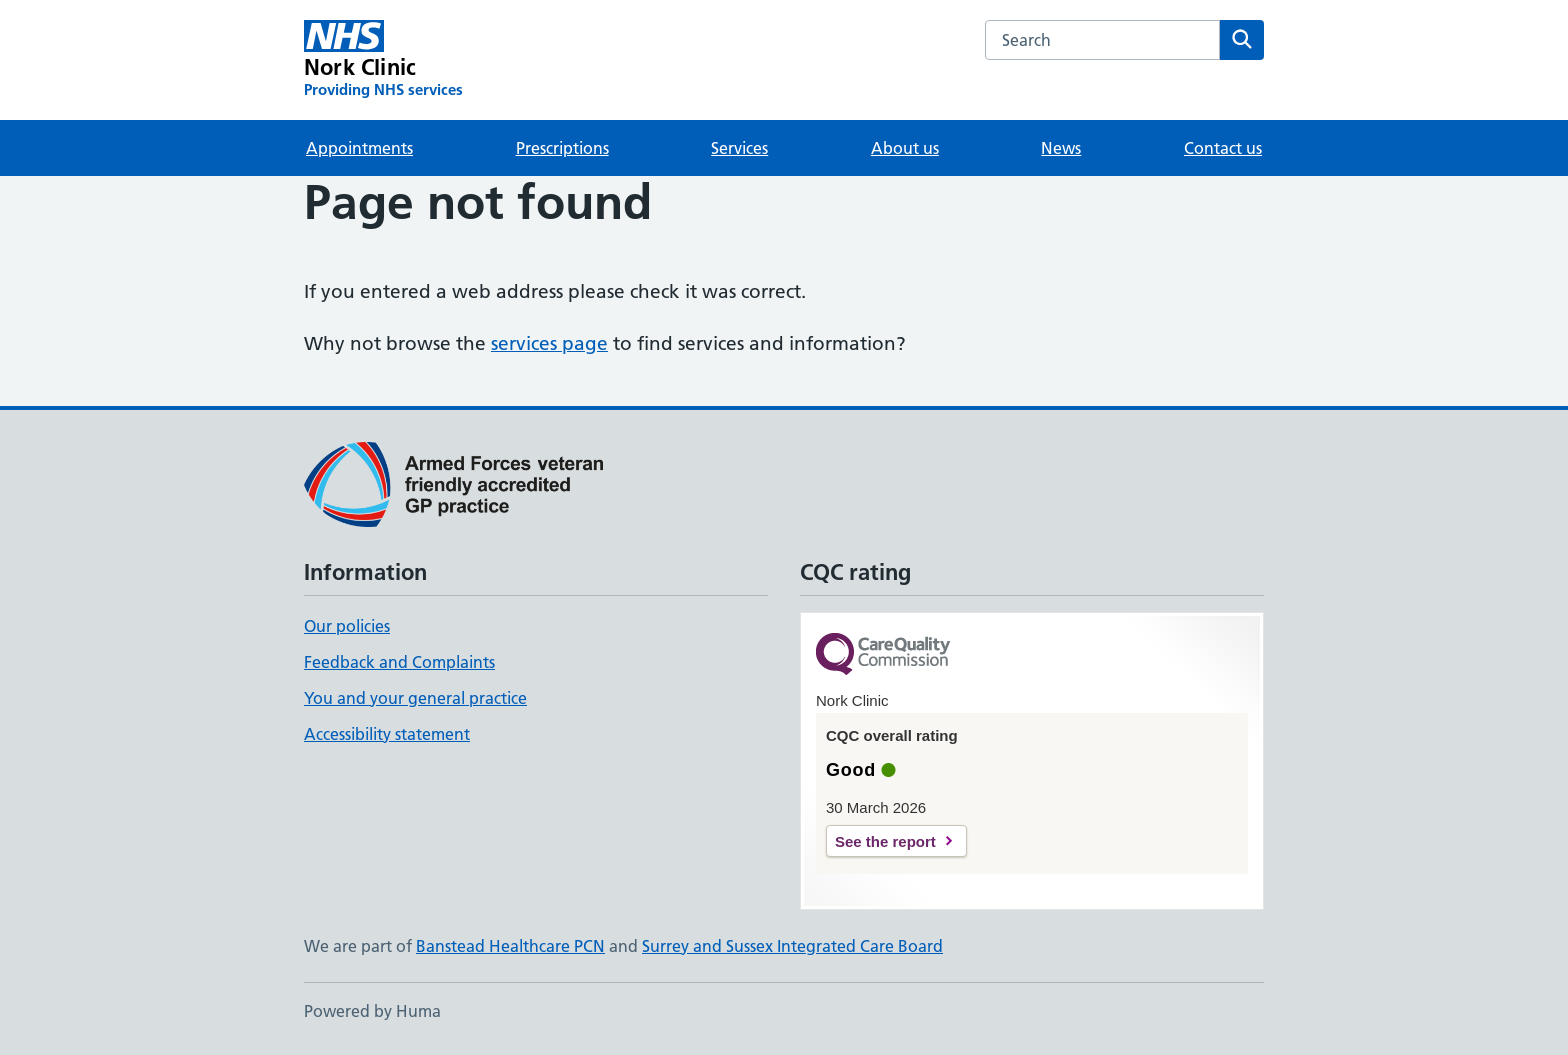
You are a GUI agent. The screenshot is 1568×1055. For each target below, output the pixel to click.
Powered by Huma (372, 1011)
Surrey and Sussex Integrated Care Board (792, 946)
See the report (885, 841)
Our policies (347, 626)
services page (549, 343)
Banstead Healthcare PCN (510, 946)
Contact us (1223, 148)
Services (739, 148)
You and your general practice (415, 698)
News (1061, 148)
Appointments (359, 148)
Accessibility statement (387, 734)
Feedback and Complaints (399, 662)
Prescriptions (562, 148)
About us (905, 148)
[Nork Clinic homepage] (383, 60)
